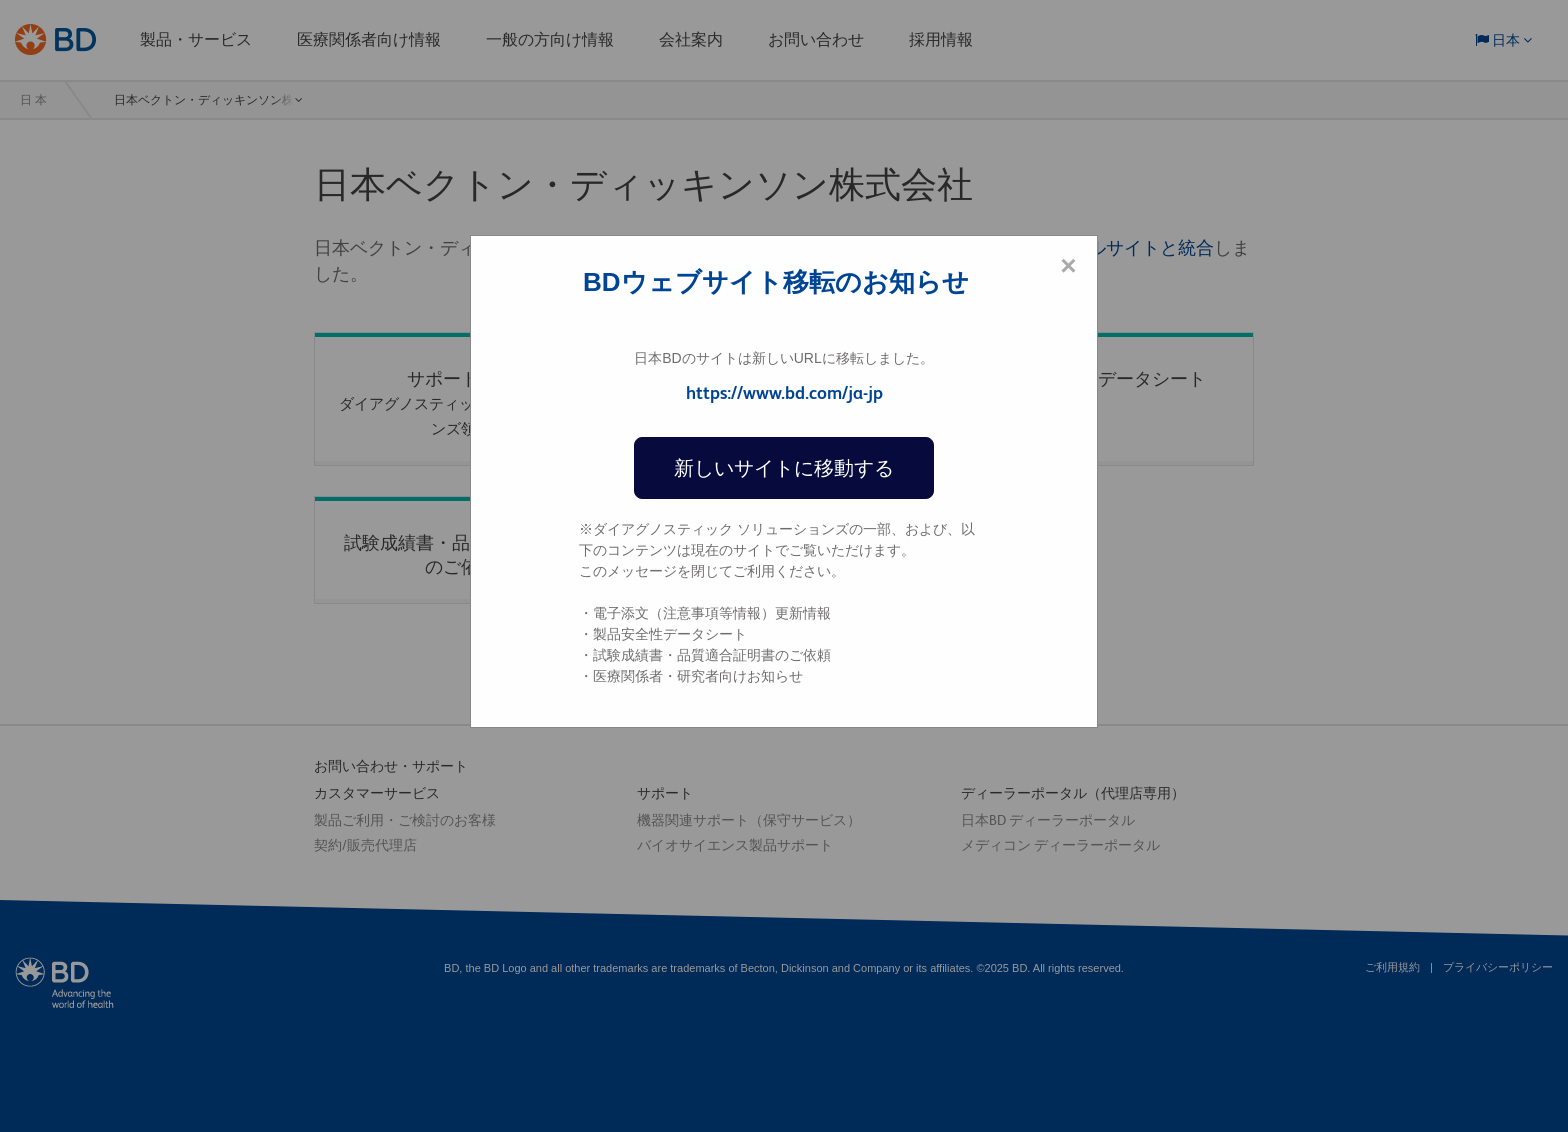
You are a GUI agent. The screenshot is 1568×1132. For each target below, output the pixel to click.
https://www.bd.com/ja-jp (784, 392)
